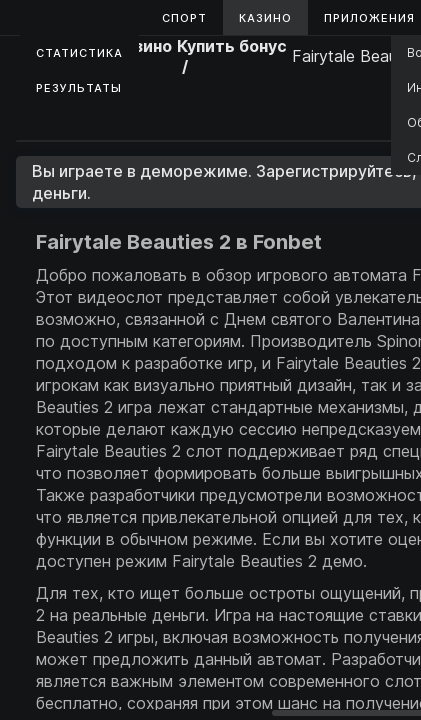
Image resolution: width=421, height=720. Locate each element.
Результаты (79, 88)
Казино (265, 18)
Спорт (184, 18)
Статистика (79, 53)
